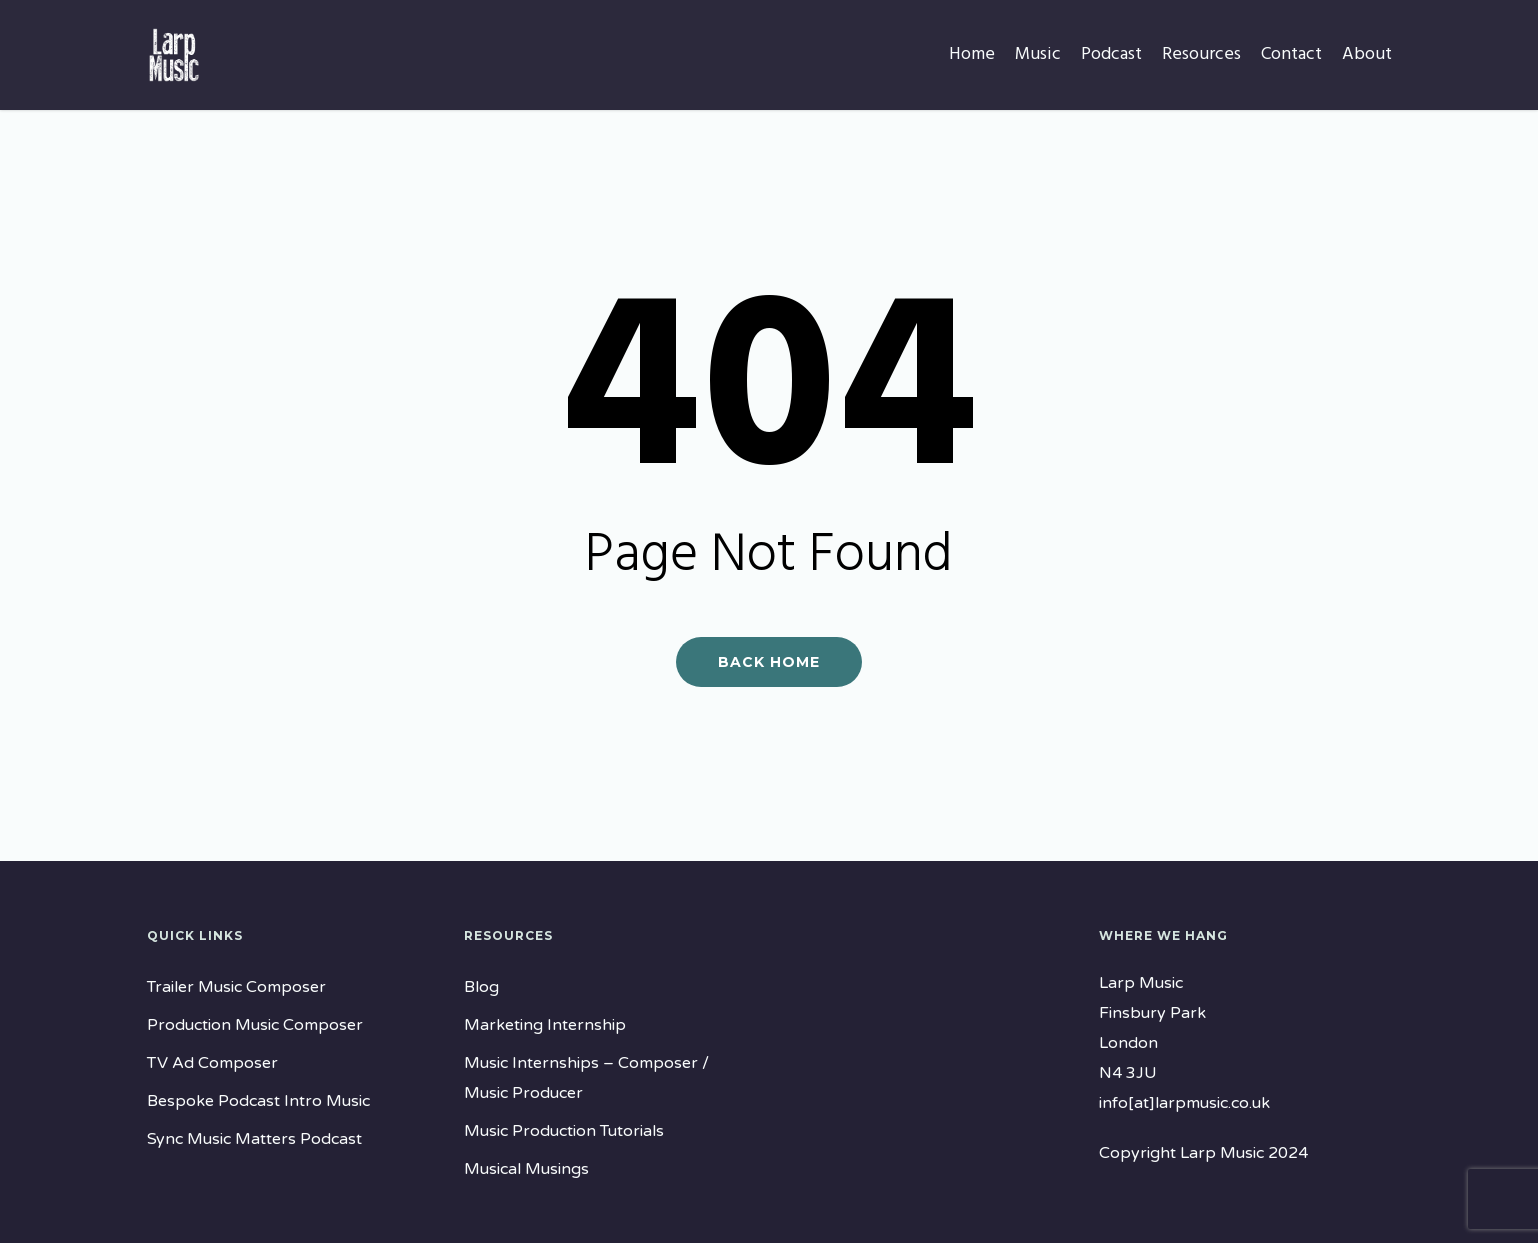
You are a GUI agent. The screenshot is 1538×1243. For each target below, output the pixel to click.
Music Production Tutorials (564, 1131)
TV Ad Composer (212, 1063)
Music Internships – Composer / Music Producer (586, 1078)
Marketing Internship (545, 1025)
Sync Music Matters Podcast (254, 1139)
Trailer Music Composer (236, 987)
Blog (481, 987)
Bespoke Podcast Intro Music (258, 1101)
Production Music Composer (255, 1025)
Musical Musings (526, 1169)
